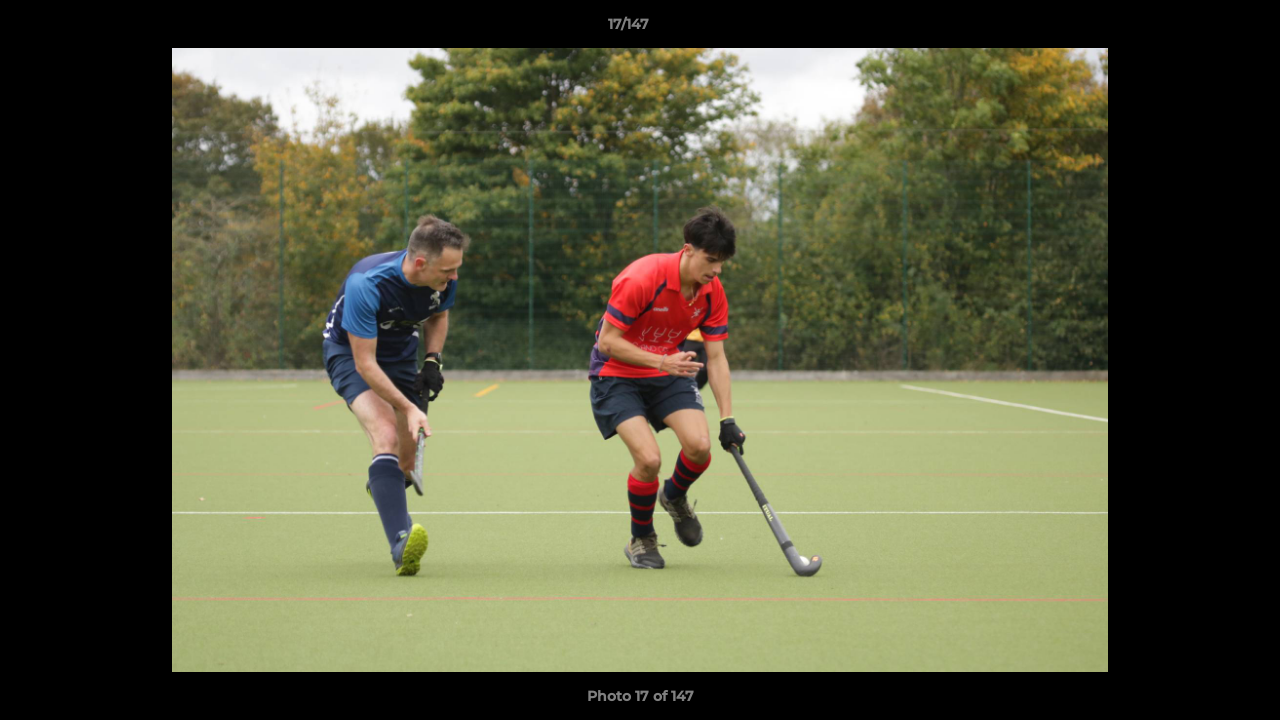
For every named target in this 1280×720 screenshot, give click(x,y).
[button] (1196, 29)
